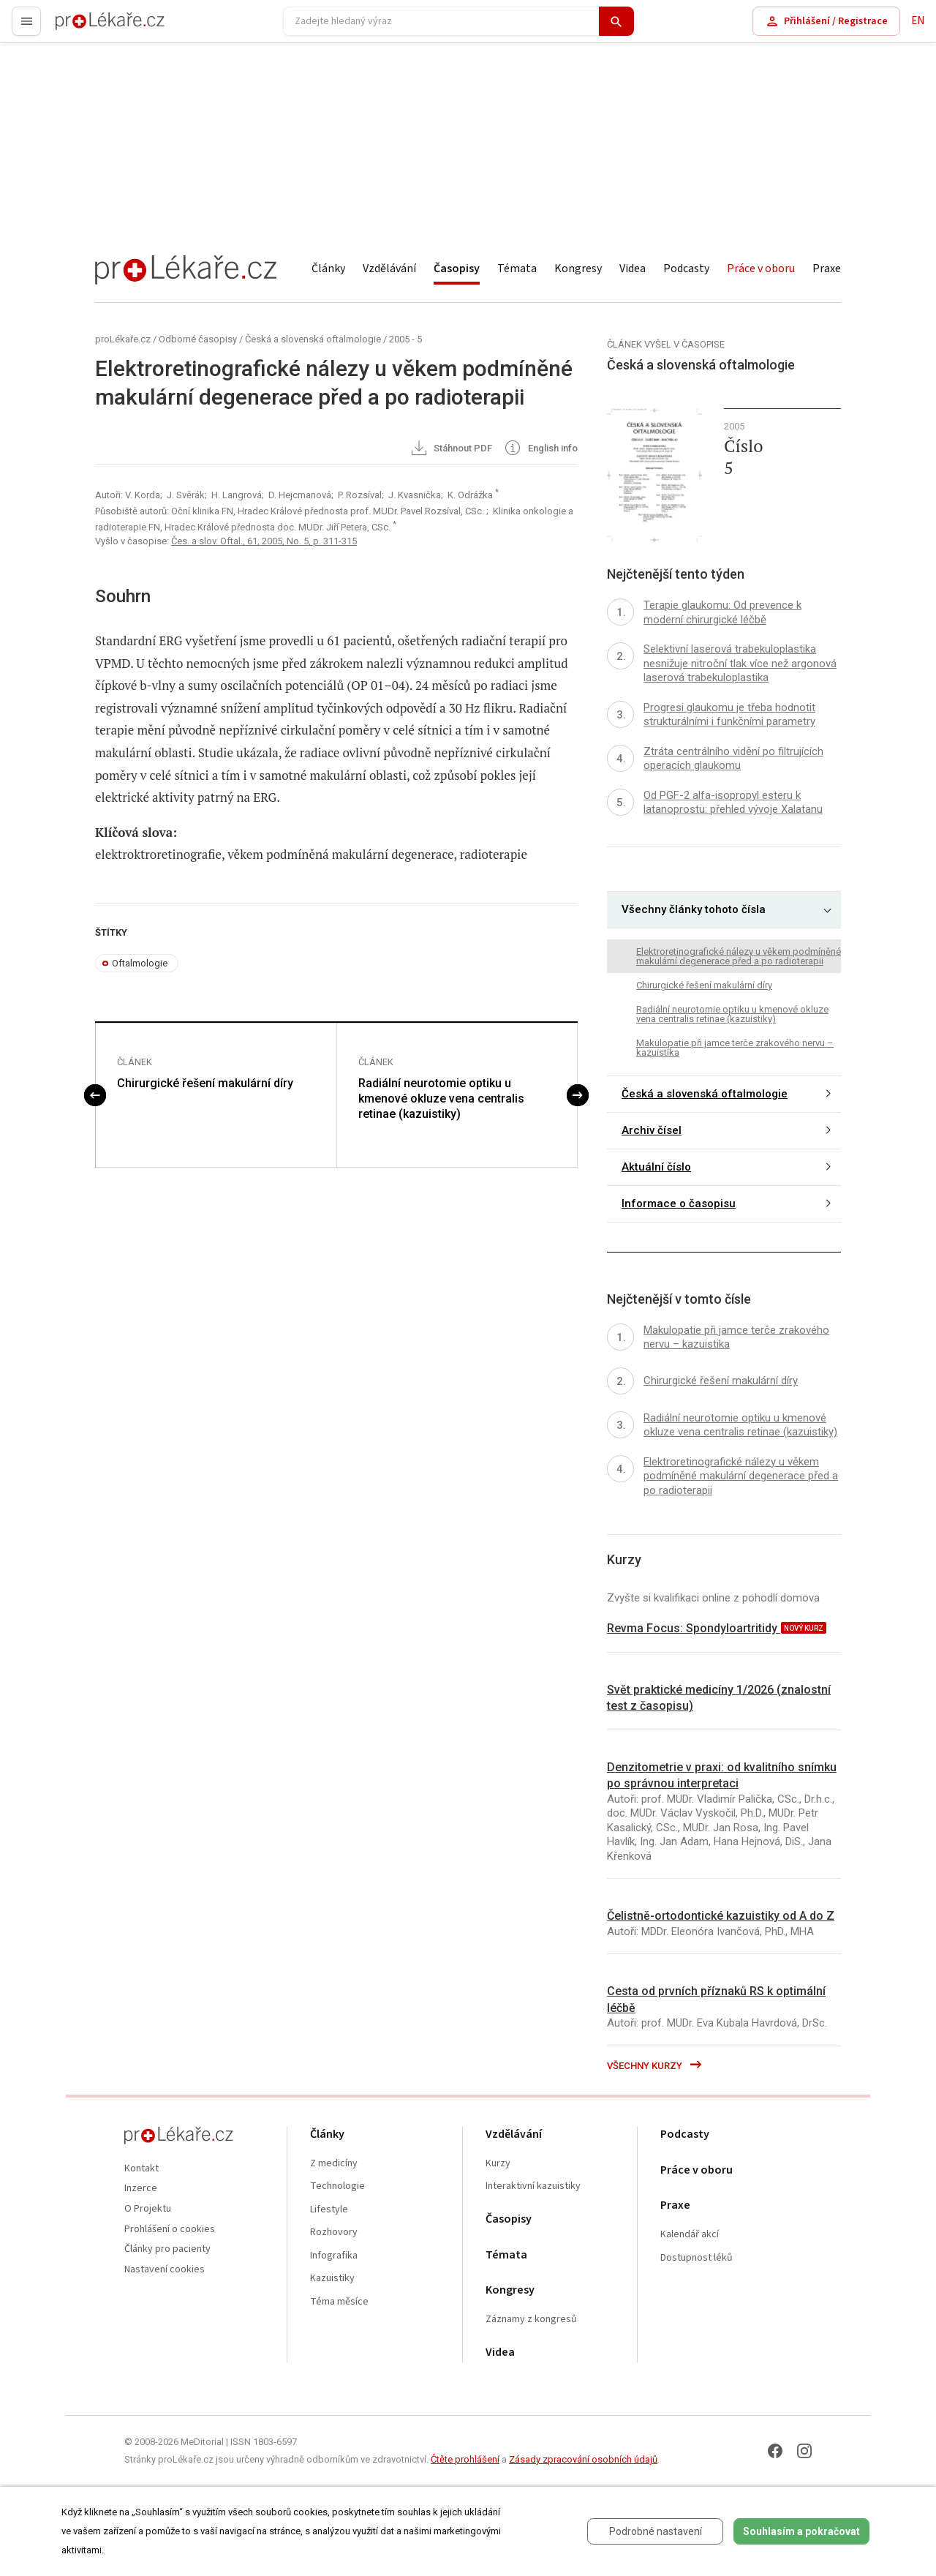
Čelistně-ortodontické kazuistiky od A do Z (720, 1916)
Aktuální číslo (656, 1167)
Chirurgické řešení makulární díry (205, 1083)
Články (328, 268)
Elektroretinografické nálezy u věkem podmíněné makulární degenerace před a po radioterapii (738, 956)
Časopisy (457, 268)
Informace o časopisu (679, 1203)
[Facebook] (775, 2451)
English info (540, 449)
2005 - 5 (405, 339)
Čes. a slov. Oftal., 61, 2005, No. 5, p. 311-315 (264, 541)
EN (917, 21)
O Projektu (147, 2209)
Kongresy (578, 268)
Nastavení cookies (164, 2270)
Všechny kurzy (655, 2065)
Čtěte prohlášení (465, 2459)
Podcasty (686, 268)
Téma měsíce (339, 2302)
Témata (517, 268)
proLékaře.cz (85, 27)
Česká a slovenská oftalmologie (313, 339)
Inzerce (140, 2189)
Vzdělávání (389, 268)
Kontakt (141, 2169)
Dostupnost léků (696, 2258)
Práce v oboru (761, 268)
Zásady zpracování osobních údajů (583, 2459)
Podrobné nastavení (655, 2531)
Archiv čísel (652, 1130)
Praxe (826, 268)
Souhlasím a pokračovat (801, 2531)
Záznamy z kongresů (531, 2320)
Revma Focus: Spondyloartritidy (693, 1628)
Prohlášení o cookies (169, 2230)
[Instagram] (804, 2451)
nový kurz (803, 1628)
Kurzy (498, 2164)
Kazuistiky (332, 2279)
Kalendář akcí (689, 2235)
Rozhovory (334, 2232)
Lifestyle (329, 2210)
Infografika (334, 2256)
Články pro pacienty (167, 2249)
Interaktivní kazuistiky (533, 2186)
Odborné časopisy (198, 339)
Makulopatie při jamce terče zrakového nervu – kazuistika (735, 1047)
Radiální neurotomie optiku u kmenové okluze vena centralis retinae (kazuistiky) (441, 1098)
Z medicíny (334, 2164)
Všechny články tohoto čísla (694, 909)
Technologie (337, 2186)
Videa (632, 268)
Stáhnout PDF (451, 449)
